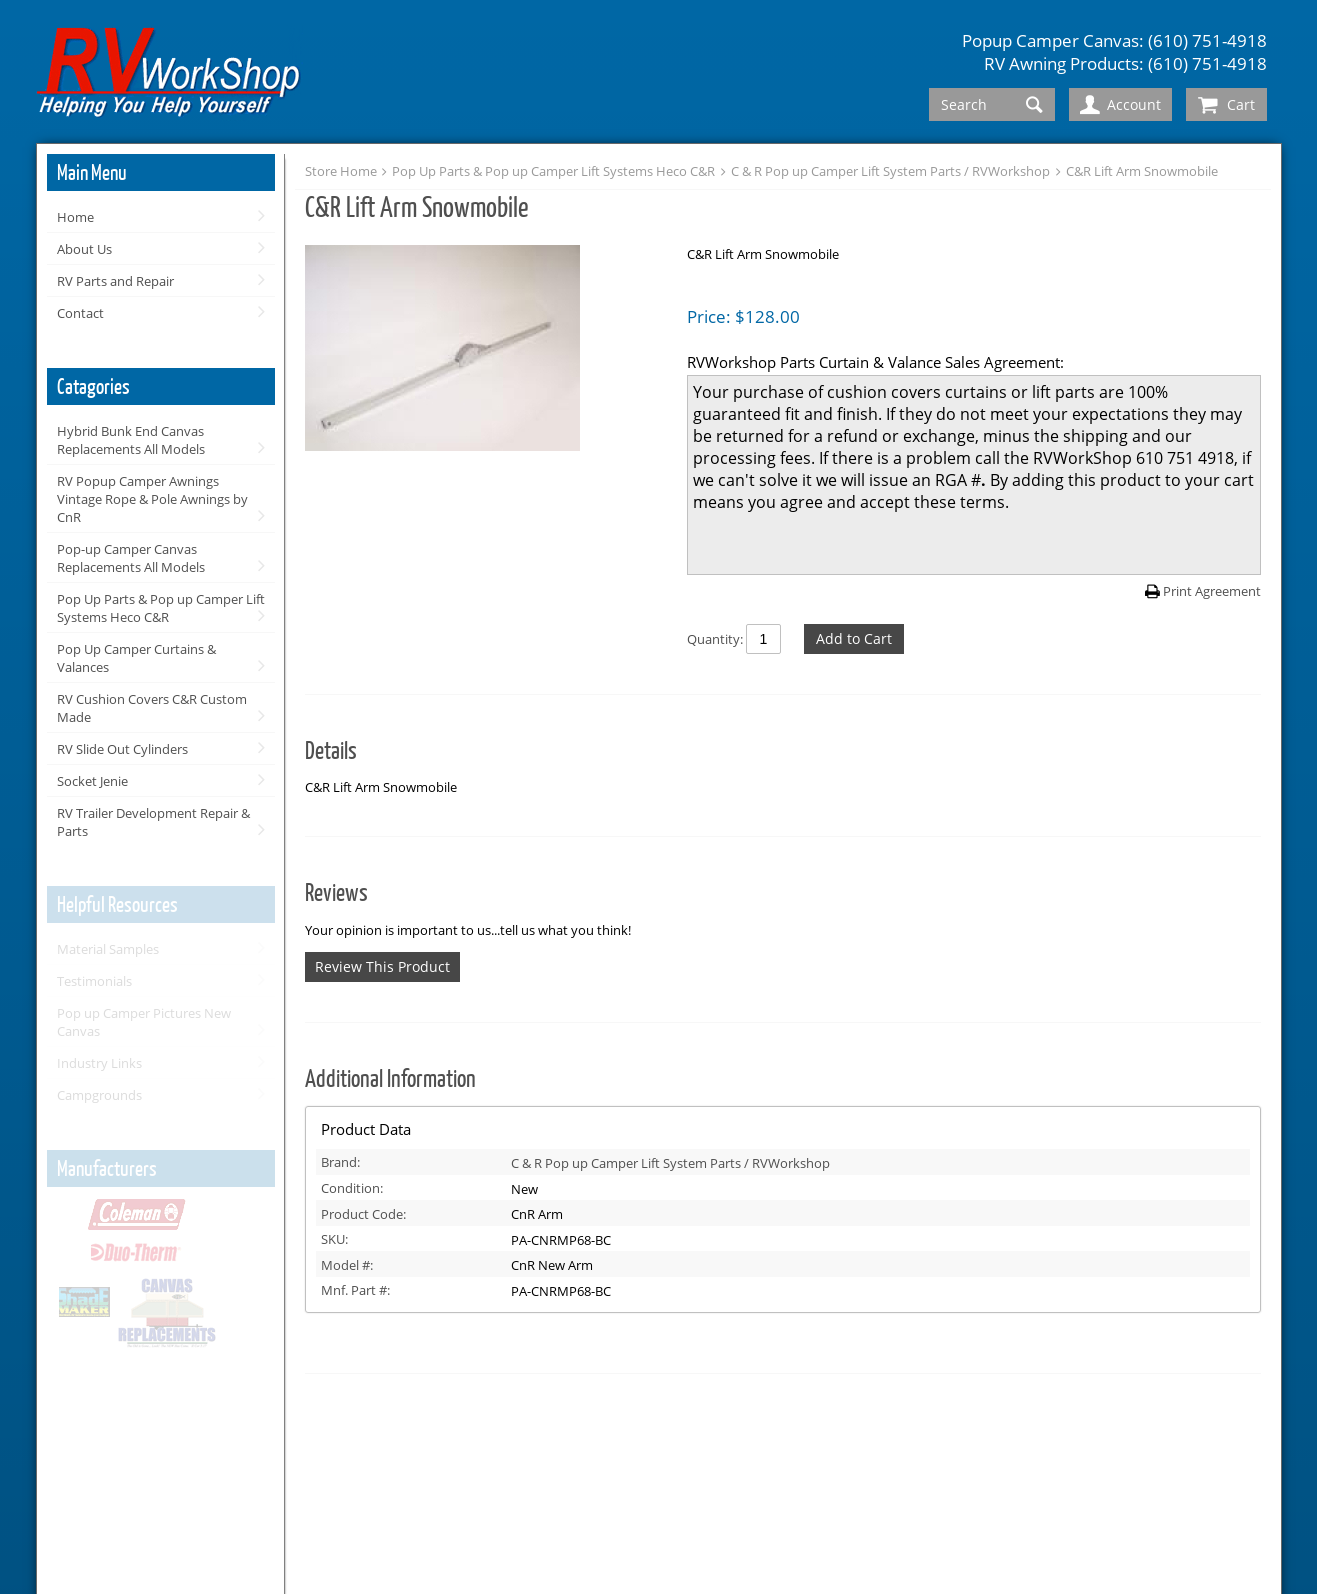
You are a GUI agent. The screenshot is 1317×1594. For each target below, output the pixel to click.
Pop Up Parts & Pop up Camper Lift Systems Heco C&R (161, 608)
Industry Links (99, 1063)
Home (75, 217)
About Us (84, 249)
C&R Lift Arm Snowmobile (1142, 171)
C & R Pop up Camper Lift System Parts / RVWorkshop (890, 171)
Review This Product (382, 966)
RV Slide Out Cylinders (122, 749)
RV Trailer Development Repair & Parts (153, 822)
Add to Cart (854, 638)
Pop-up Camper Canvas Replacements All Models (131, 558)
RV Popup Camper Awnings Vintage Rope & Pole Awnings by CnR (152, 499)
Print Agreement (1212, 591)
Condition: (352, 1188)
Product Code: (363, 1214)
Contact (80, 313)
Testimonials (94, 981)
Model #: (347, 1265)
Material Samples (108, 949)
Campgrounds (99, 1095)
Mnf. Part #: (355, 1290)
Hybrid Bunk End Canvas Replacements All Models (131, 440)
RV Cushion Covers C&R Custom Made (152, 708)
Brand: (340, 1162)
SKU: (334, 1239)
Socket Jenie (92, 781)
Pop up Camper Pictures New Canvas (144, 1022)
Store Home (341, 171)
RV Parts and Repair (115, 281)
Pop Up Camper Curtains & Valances (136, 658)
